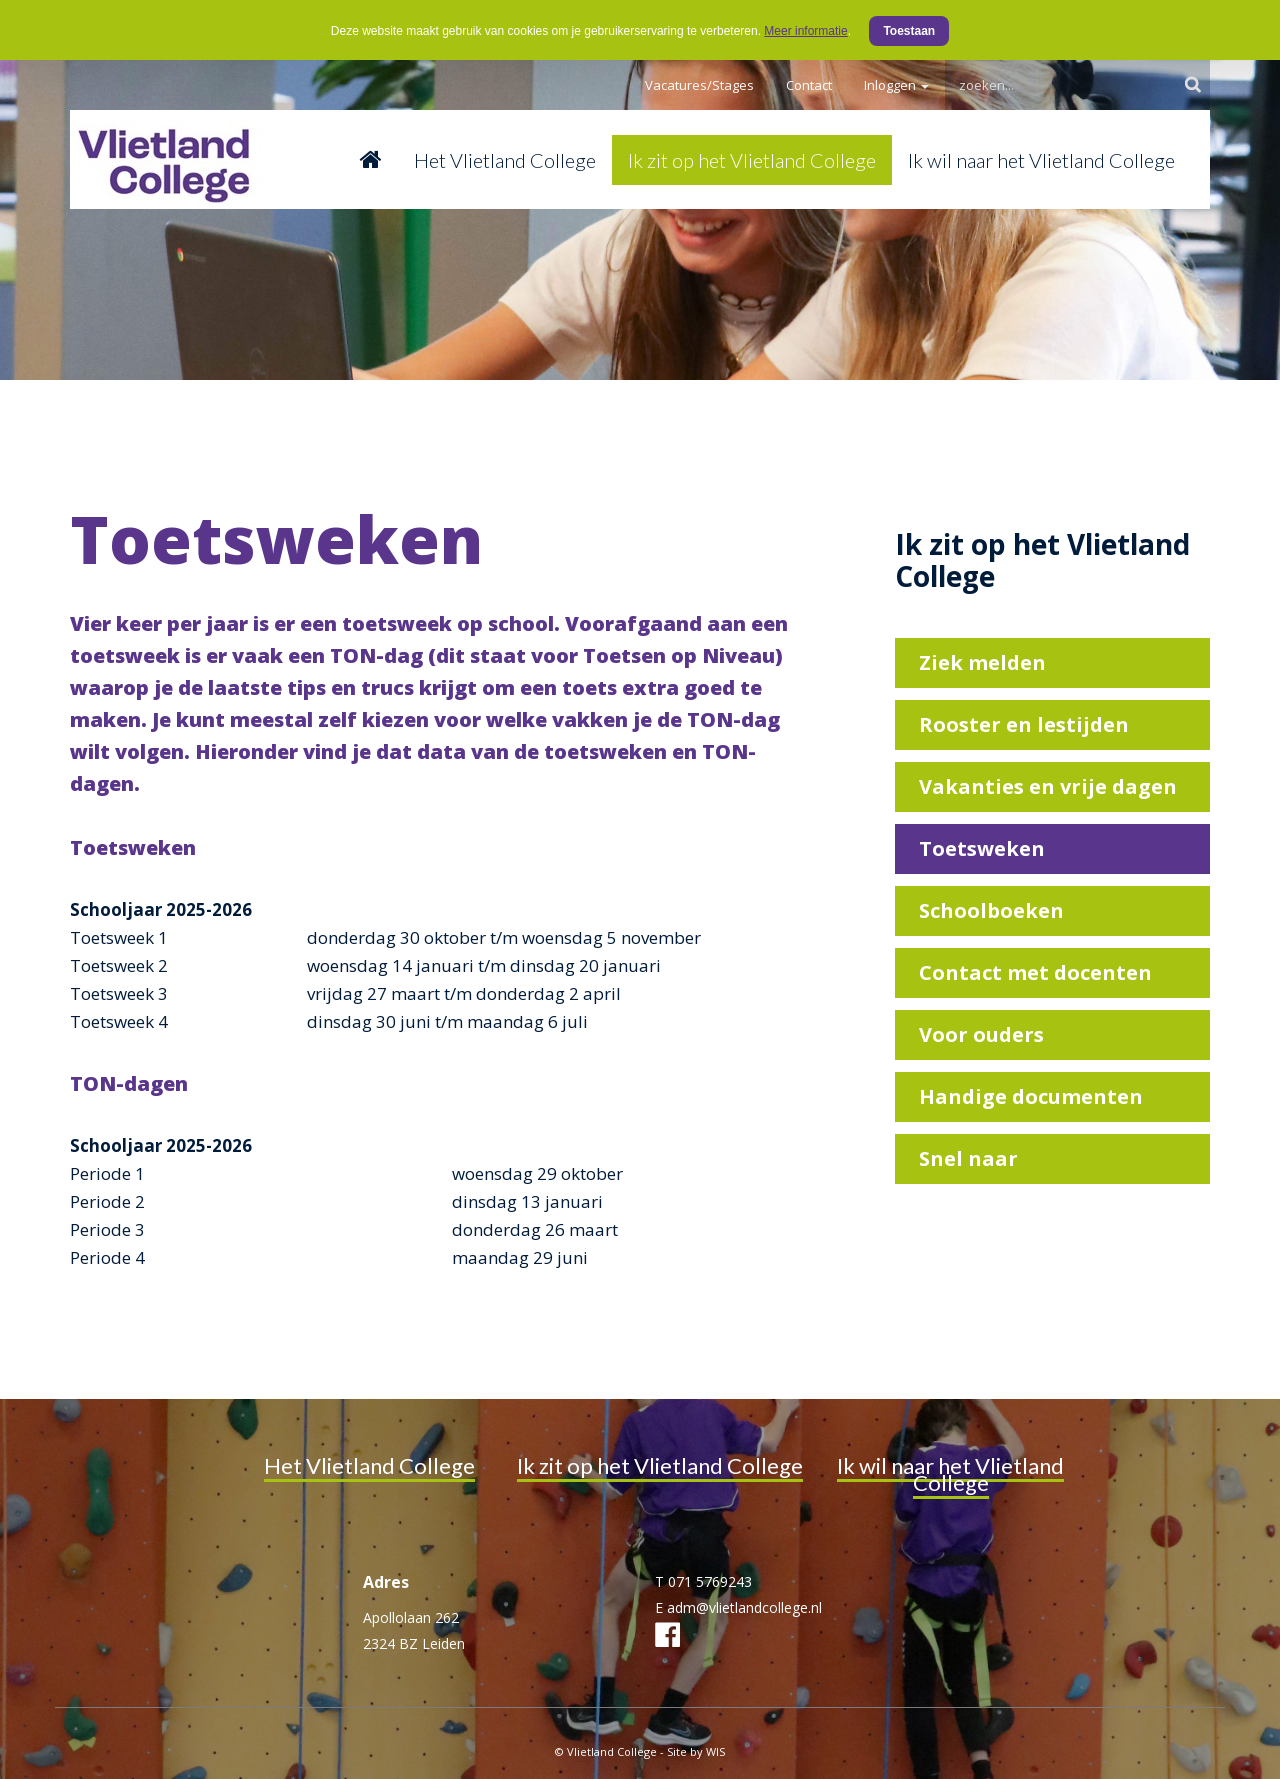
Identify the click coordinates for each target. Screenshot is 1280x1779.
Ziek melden (982, 662)
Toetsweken (982, 848)
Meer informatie (805, 31)
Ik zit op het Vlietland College (752, 160)
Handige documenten (1031, 1096)
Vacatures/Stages (699, 85)
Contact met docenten (1035, 972)
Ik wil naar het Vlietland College (1041, 160)
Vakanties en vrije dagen (1048, 786)
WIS (715, 1751)
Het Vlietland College (505, 160)
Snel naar (968, 1158)
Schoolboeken (991, 910)
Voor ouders (981, 1034)
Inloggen (896, 85)
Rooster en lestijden (1024, 724)
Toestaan (909, 31)
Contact (809, 85)
